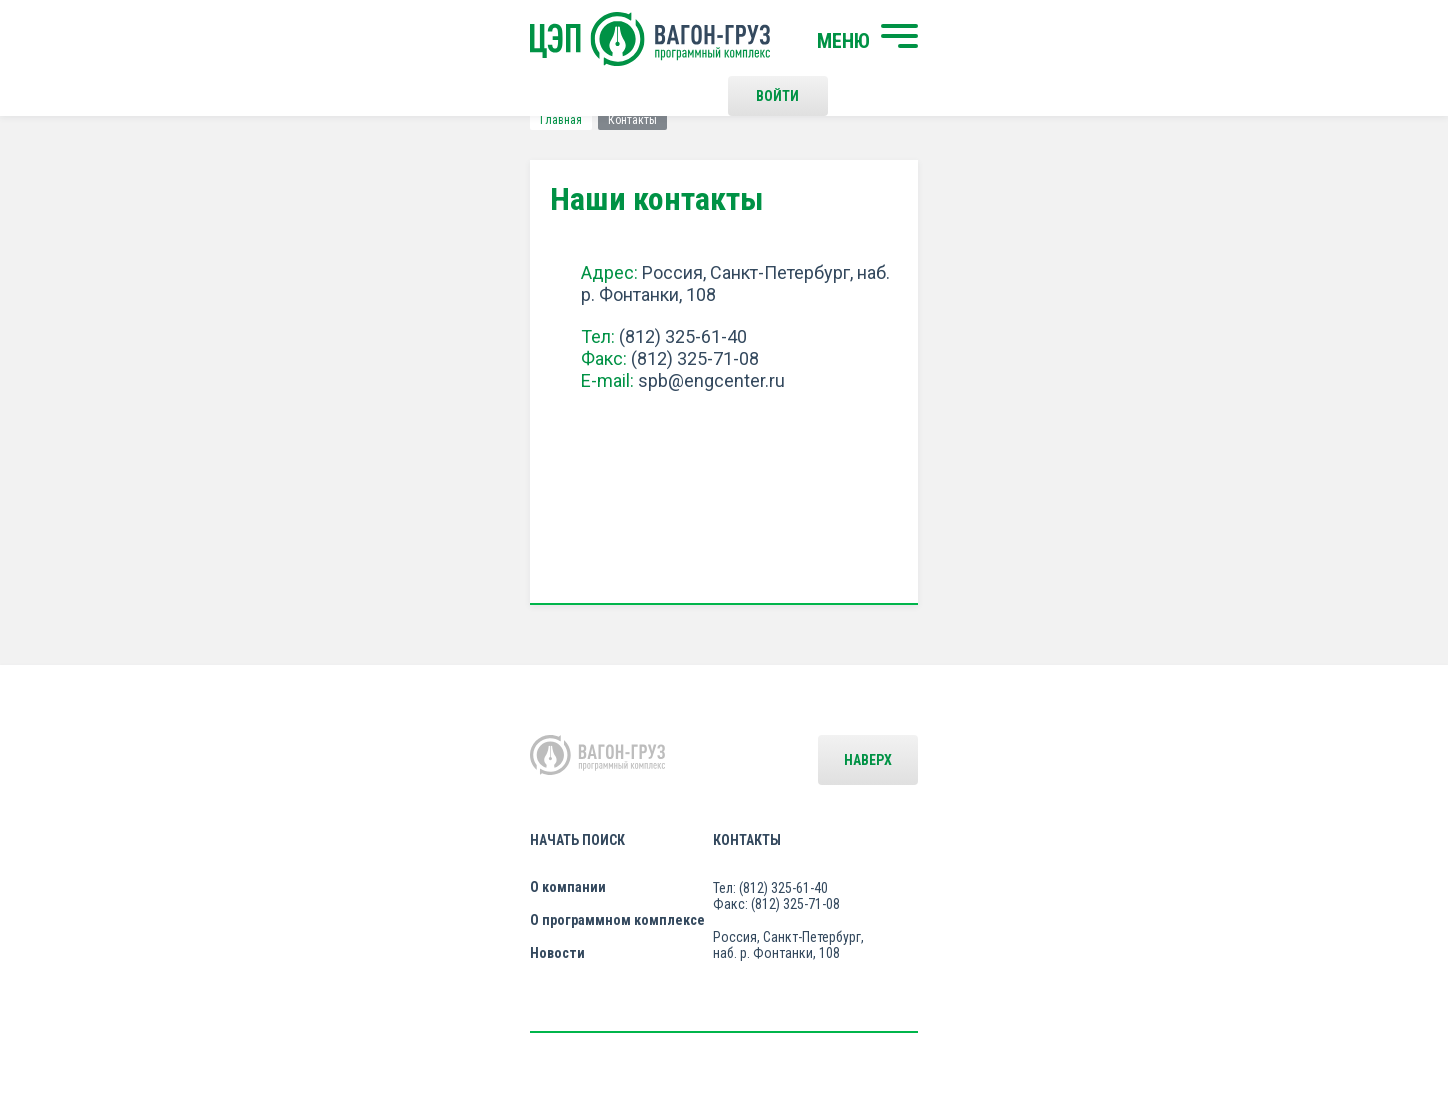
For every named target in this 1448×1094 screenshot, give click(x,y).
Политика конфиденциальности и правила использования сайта (762, 1012)
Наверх (1229, 760)
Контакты (743, 743)
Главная (200, 120)
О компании (427, 790)
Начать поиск (436, 743)
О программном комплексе (476, 823)
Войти (1038, 40)
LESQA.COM (1245, 1020)
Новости (416, 856)
